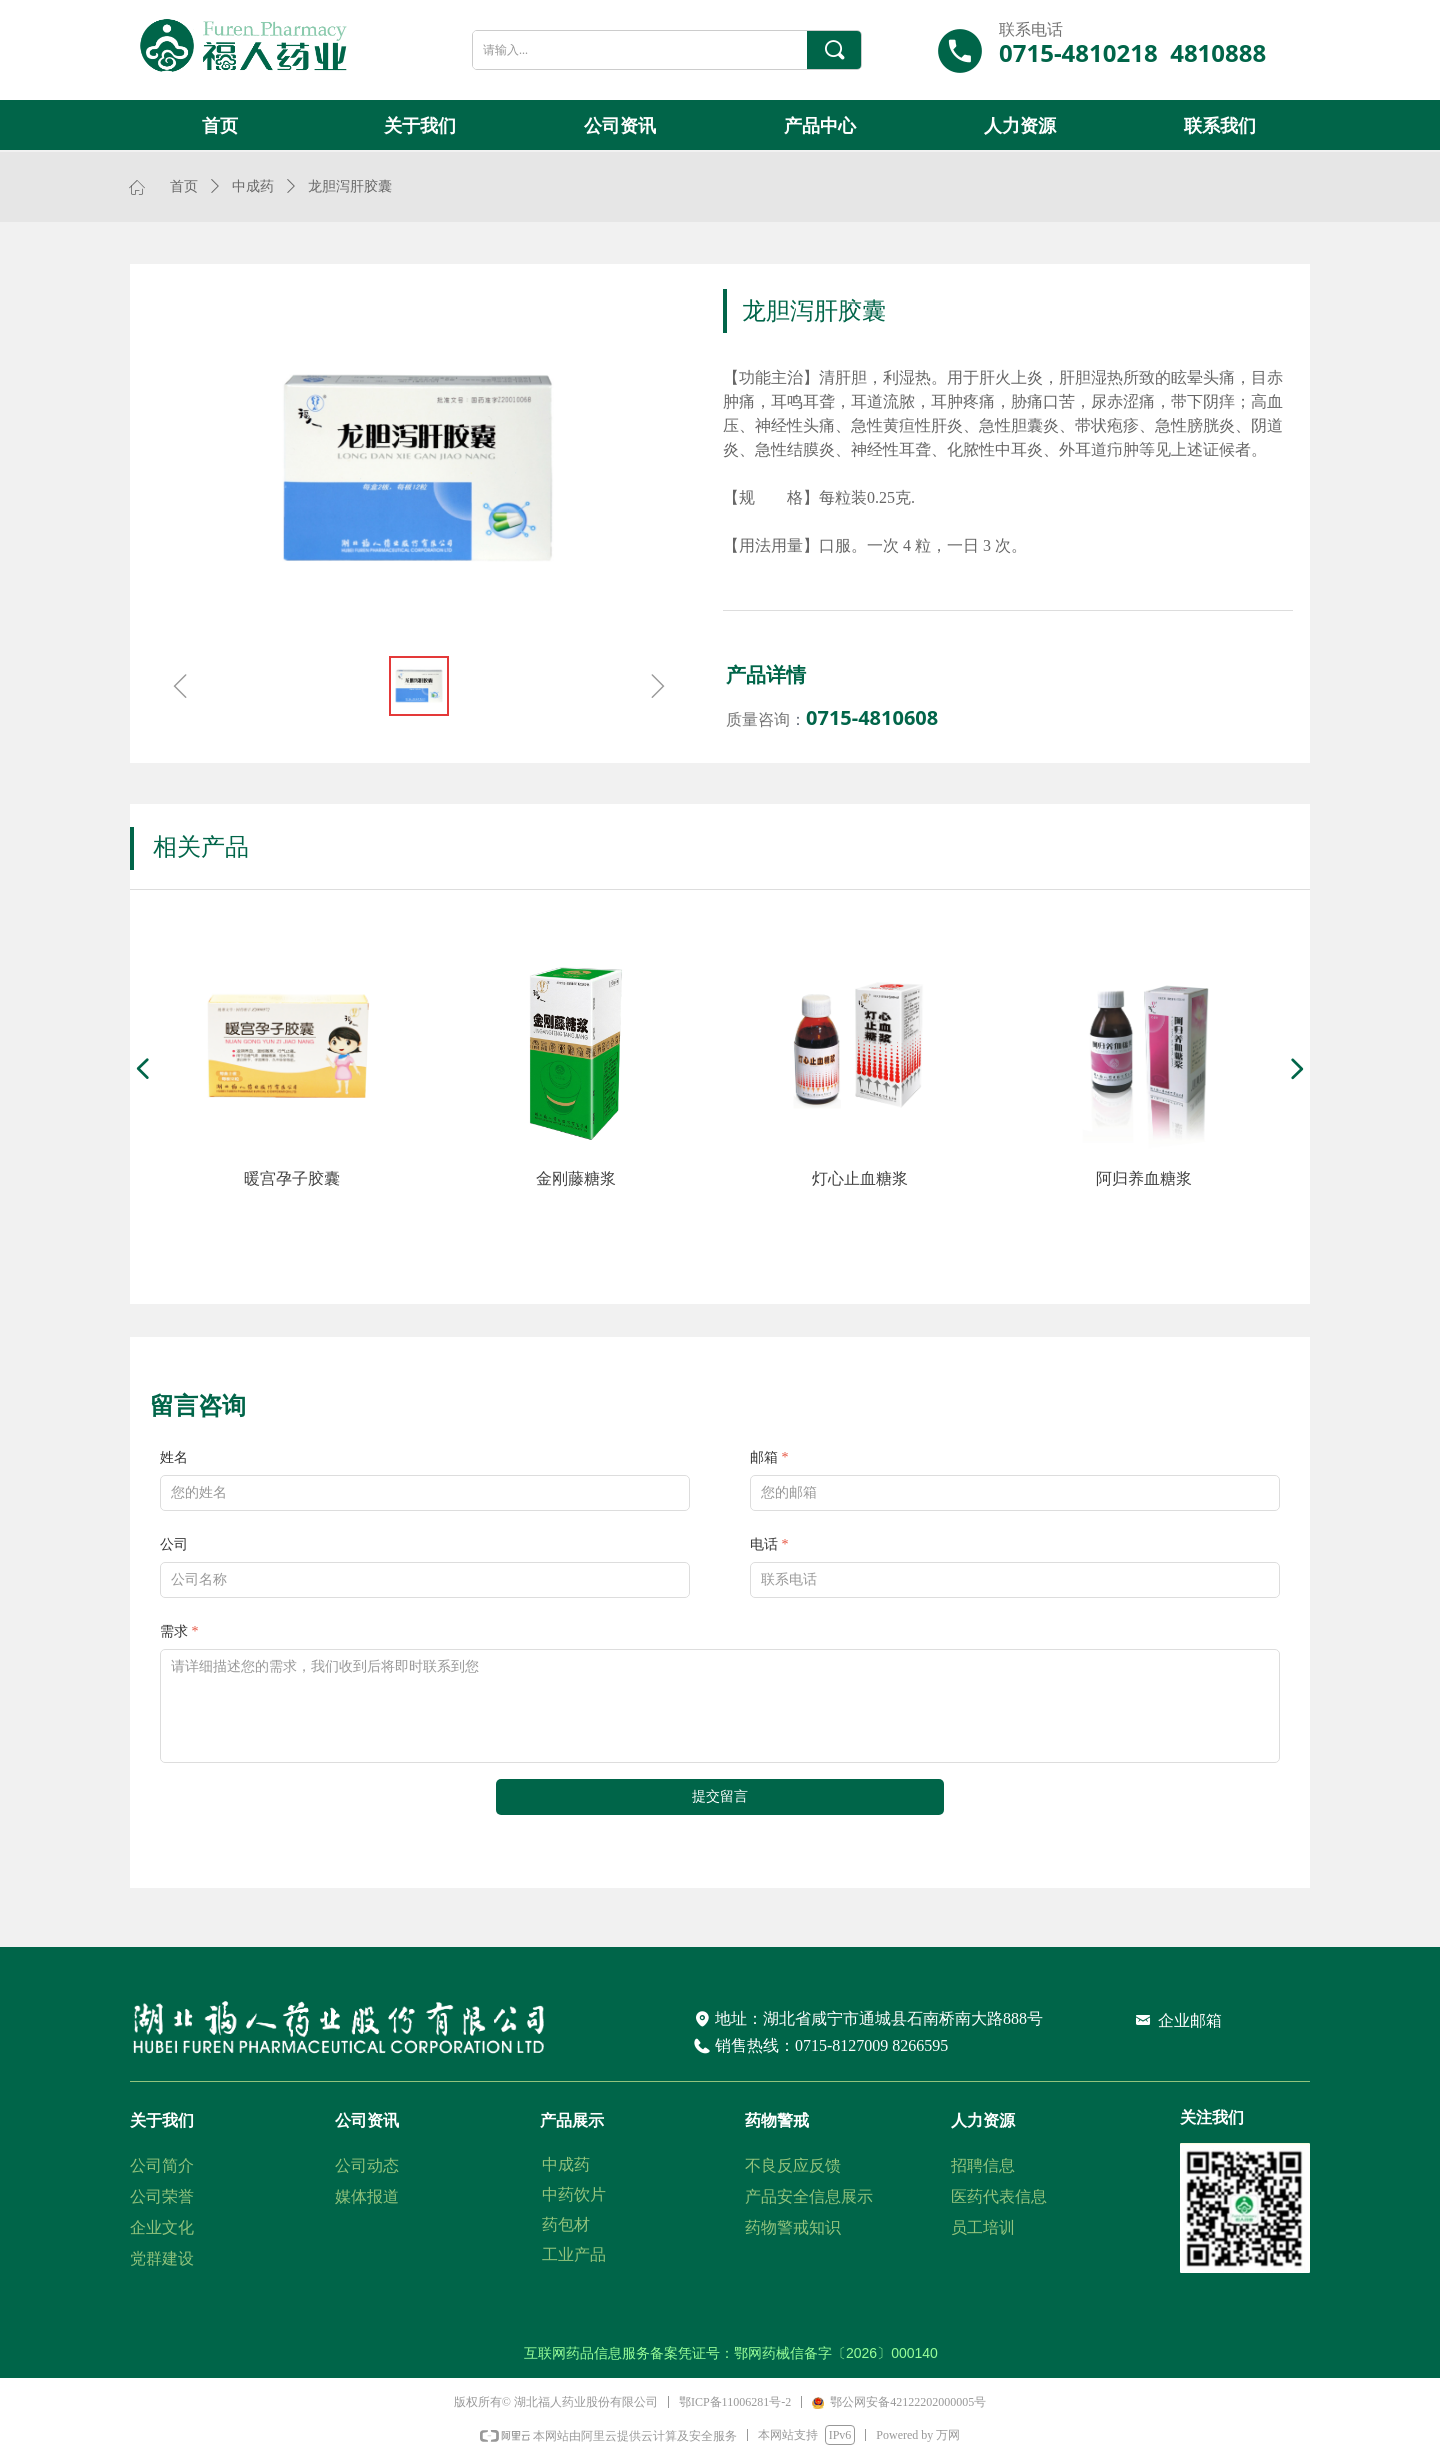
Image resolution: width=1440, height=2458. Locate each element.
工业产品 (574, 2254)
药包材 (566, 2224)
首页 (184, 186)
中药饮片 (574, 2194)
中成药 (253, 186)
